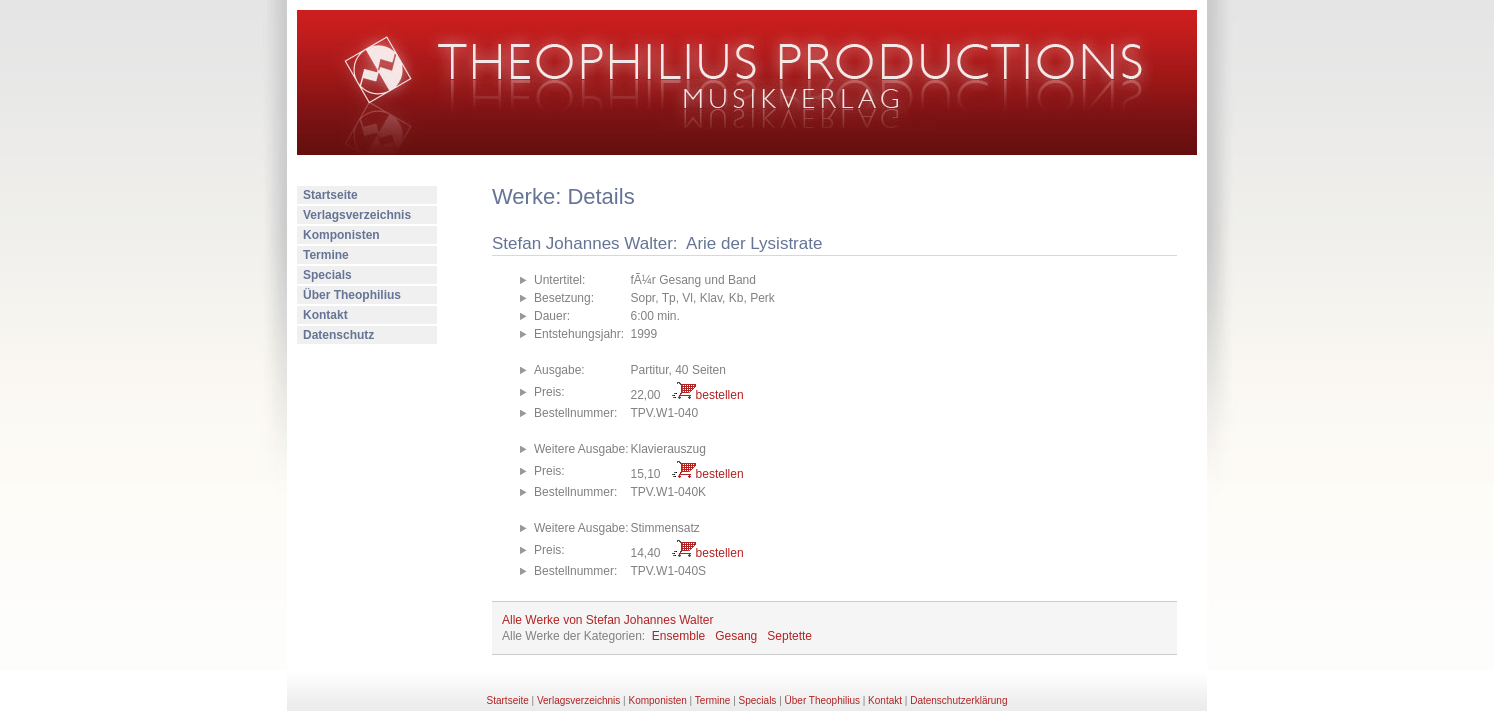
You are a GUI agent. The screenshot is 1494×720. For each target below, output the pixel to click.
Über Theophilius (352, 295)
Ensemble (678, 636)
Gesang (736, 636)
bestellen (720, 395)
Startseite (330, 195)
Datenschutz (338, 335)
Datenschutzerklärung (958, 700)
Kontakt (325, 315)
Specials (327, 275)
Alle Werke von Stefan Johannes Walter (607, 620)
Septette (789, 636)
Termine (326, 255)
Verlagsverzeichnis (357, 215)
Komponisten (341, 235)
